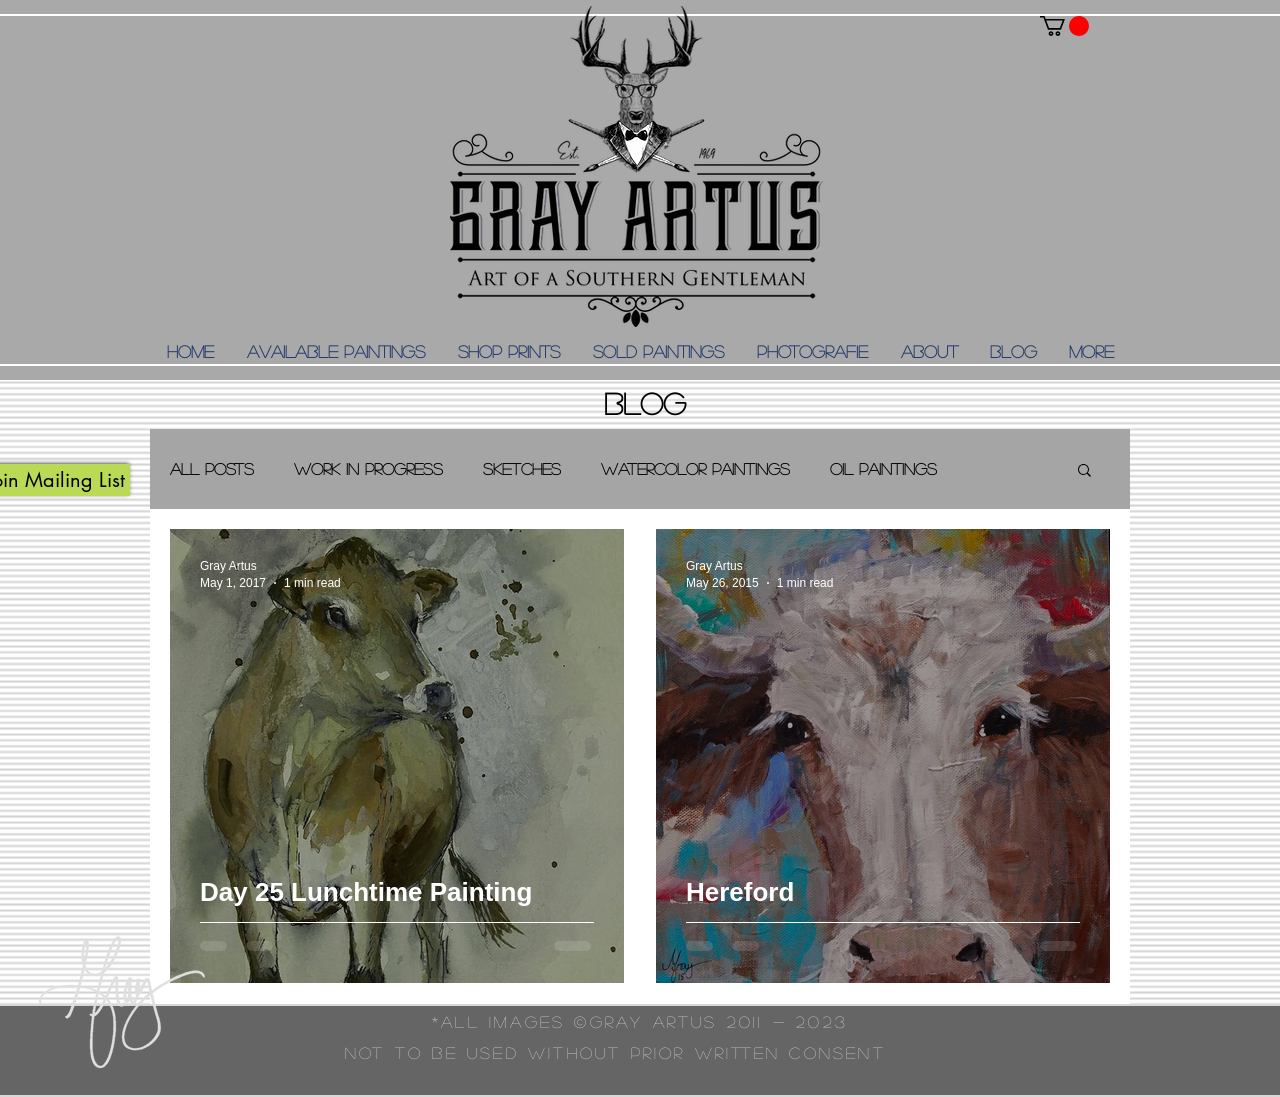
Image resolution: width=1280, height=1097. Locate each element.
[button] (1064, 26)
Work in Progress (368, 468)
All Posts (212, 468)
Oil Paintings (883, 468)
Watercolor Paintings (695, 468)
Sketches (522, 468)
